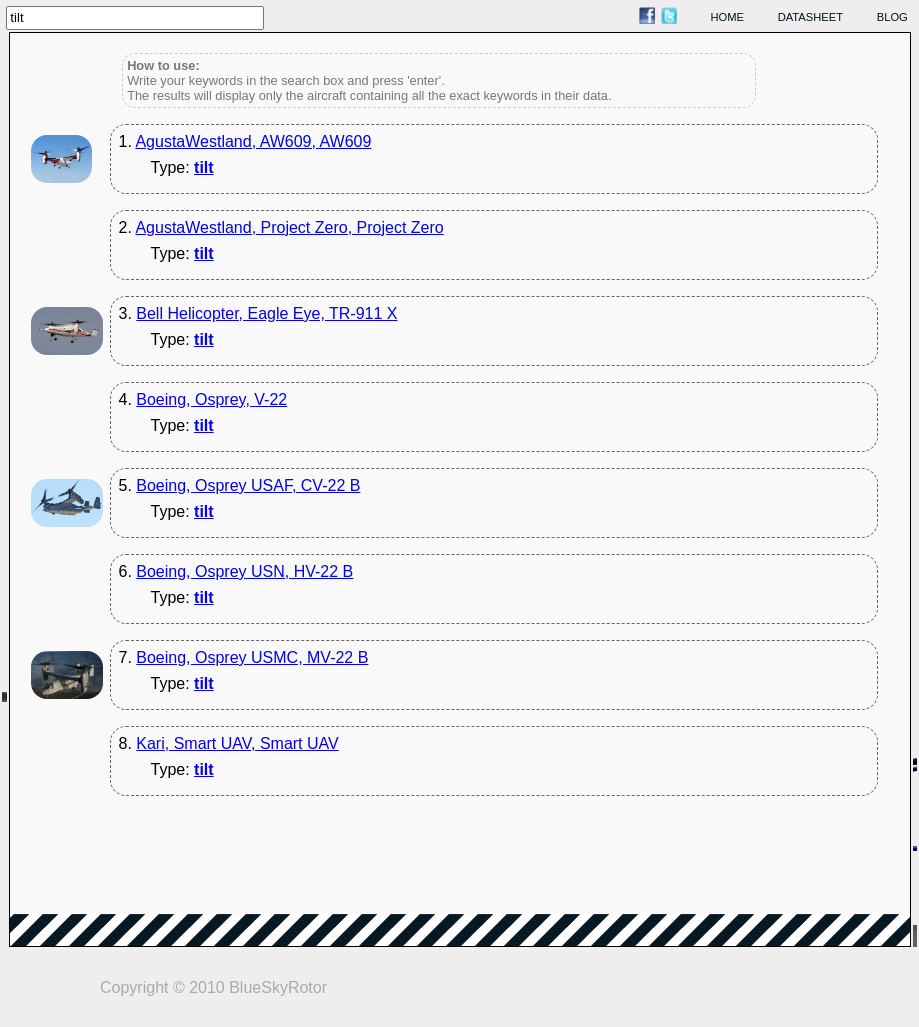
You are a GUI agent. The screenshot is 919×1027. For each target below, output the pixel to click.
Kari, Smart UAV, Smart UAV (237, 743)
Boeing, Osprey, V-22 (211, 399)
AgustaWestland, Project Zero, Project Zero (289, 227)
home (728, 17)
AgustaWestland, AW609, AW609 (253, 141)
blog (892, 17)
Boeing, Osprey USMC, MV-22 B (252, 657)
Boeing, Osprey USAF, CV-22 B (248, 485)
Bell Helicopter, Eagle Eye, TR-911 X (266, 313)
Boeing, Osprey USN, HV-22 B (244, 571)
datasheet (810, 17)
